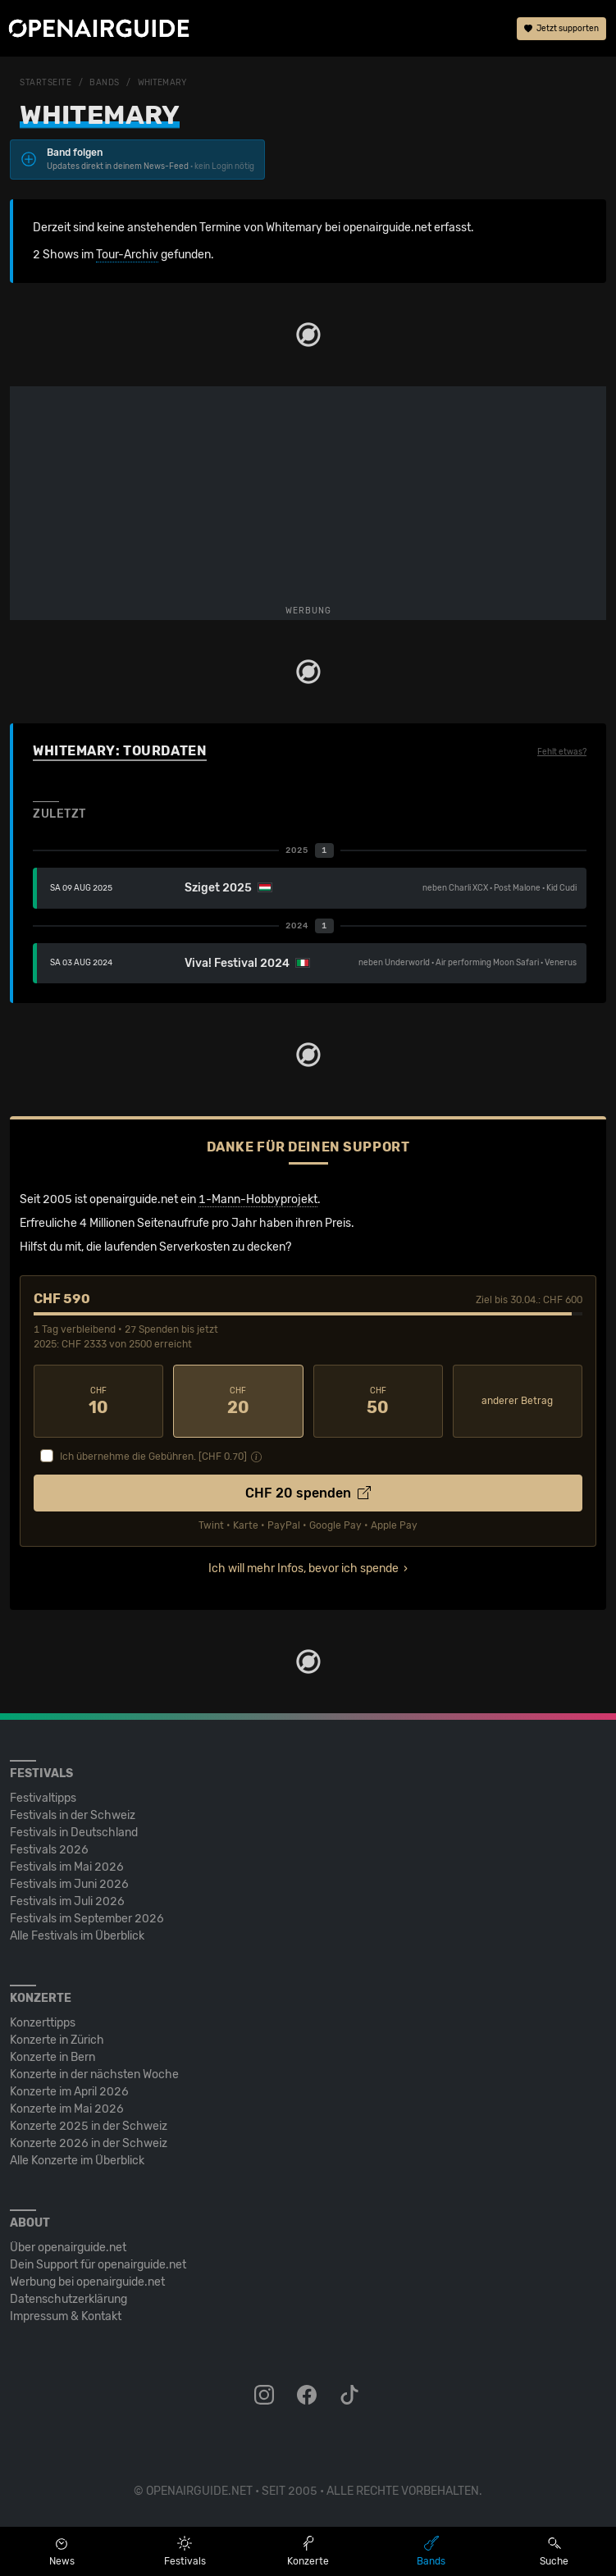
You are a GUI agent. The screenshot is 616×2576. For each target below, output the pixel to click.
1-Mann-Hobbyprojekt (257, 1199)
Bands (104, 83)
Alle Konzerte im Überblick (77, 2161)
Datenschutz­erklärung (68, 2299)
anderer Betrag (517, 1401)
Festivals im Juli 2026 (67, 1901)
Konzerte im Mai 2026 (67, 2109)
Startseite (46, 83)
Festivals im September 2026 (87, 1919)
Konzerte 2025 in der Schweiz (88, 2126)
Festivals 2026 (49, 1850)
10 (98, 1401)
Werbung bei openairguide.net (87, 2282)
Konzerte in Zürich (57, 2040)
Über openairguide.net (68, 2248)
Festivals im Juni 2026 (69, 1884)
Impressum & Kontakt (65, 2316)
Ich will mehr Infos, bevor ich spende (303, 1568)
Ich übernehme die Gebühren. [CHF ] (153, 1456)
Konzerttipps (42, 2023)
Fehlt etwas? (561, 752)
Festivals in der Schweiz (72, 1815)
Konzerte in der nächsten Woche (94, 2074)
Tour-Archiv (127, 255)
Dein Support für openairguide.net (98, 2265)
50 (378, 1401)
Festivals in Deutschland (74, 1833)
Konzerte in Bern (52, 2057)
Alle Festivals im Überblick (77, 1936)
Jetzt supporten (561, 29)
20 (238, 1401)
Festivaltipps (43, 1798)
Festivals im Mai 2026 (67, 1867)
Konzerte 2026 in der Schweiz (88, 2143)
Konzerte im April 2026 (69, 2092)
